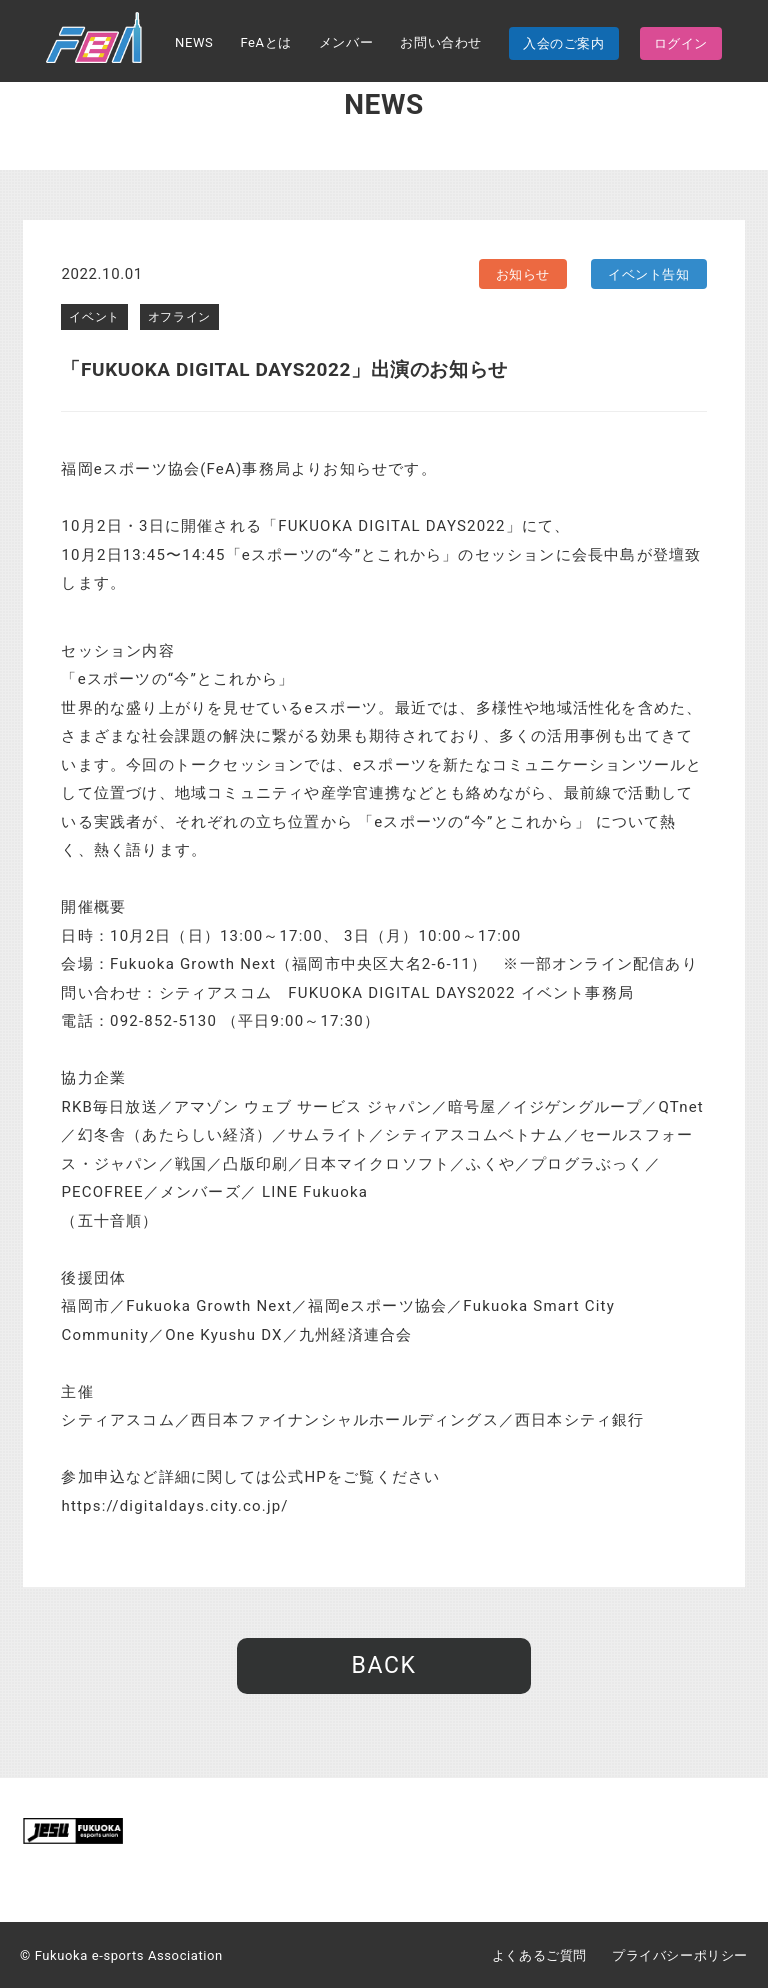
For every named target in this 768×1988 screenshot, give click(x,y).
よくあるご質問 (539, 1955)
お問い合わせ (441, 42)
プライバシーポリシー (680, 1955)
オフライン (179, 317)
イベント (94, 317)
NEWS (194, 42)
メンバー (346, 42)
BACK (383, 1665)
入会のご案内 (564, 43)
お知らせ (523, 274)
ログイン (681, 43)
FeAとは (265, 42)
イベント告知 (649, 274)
